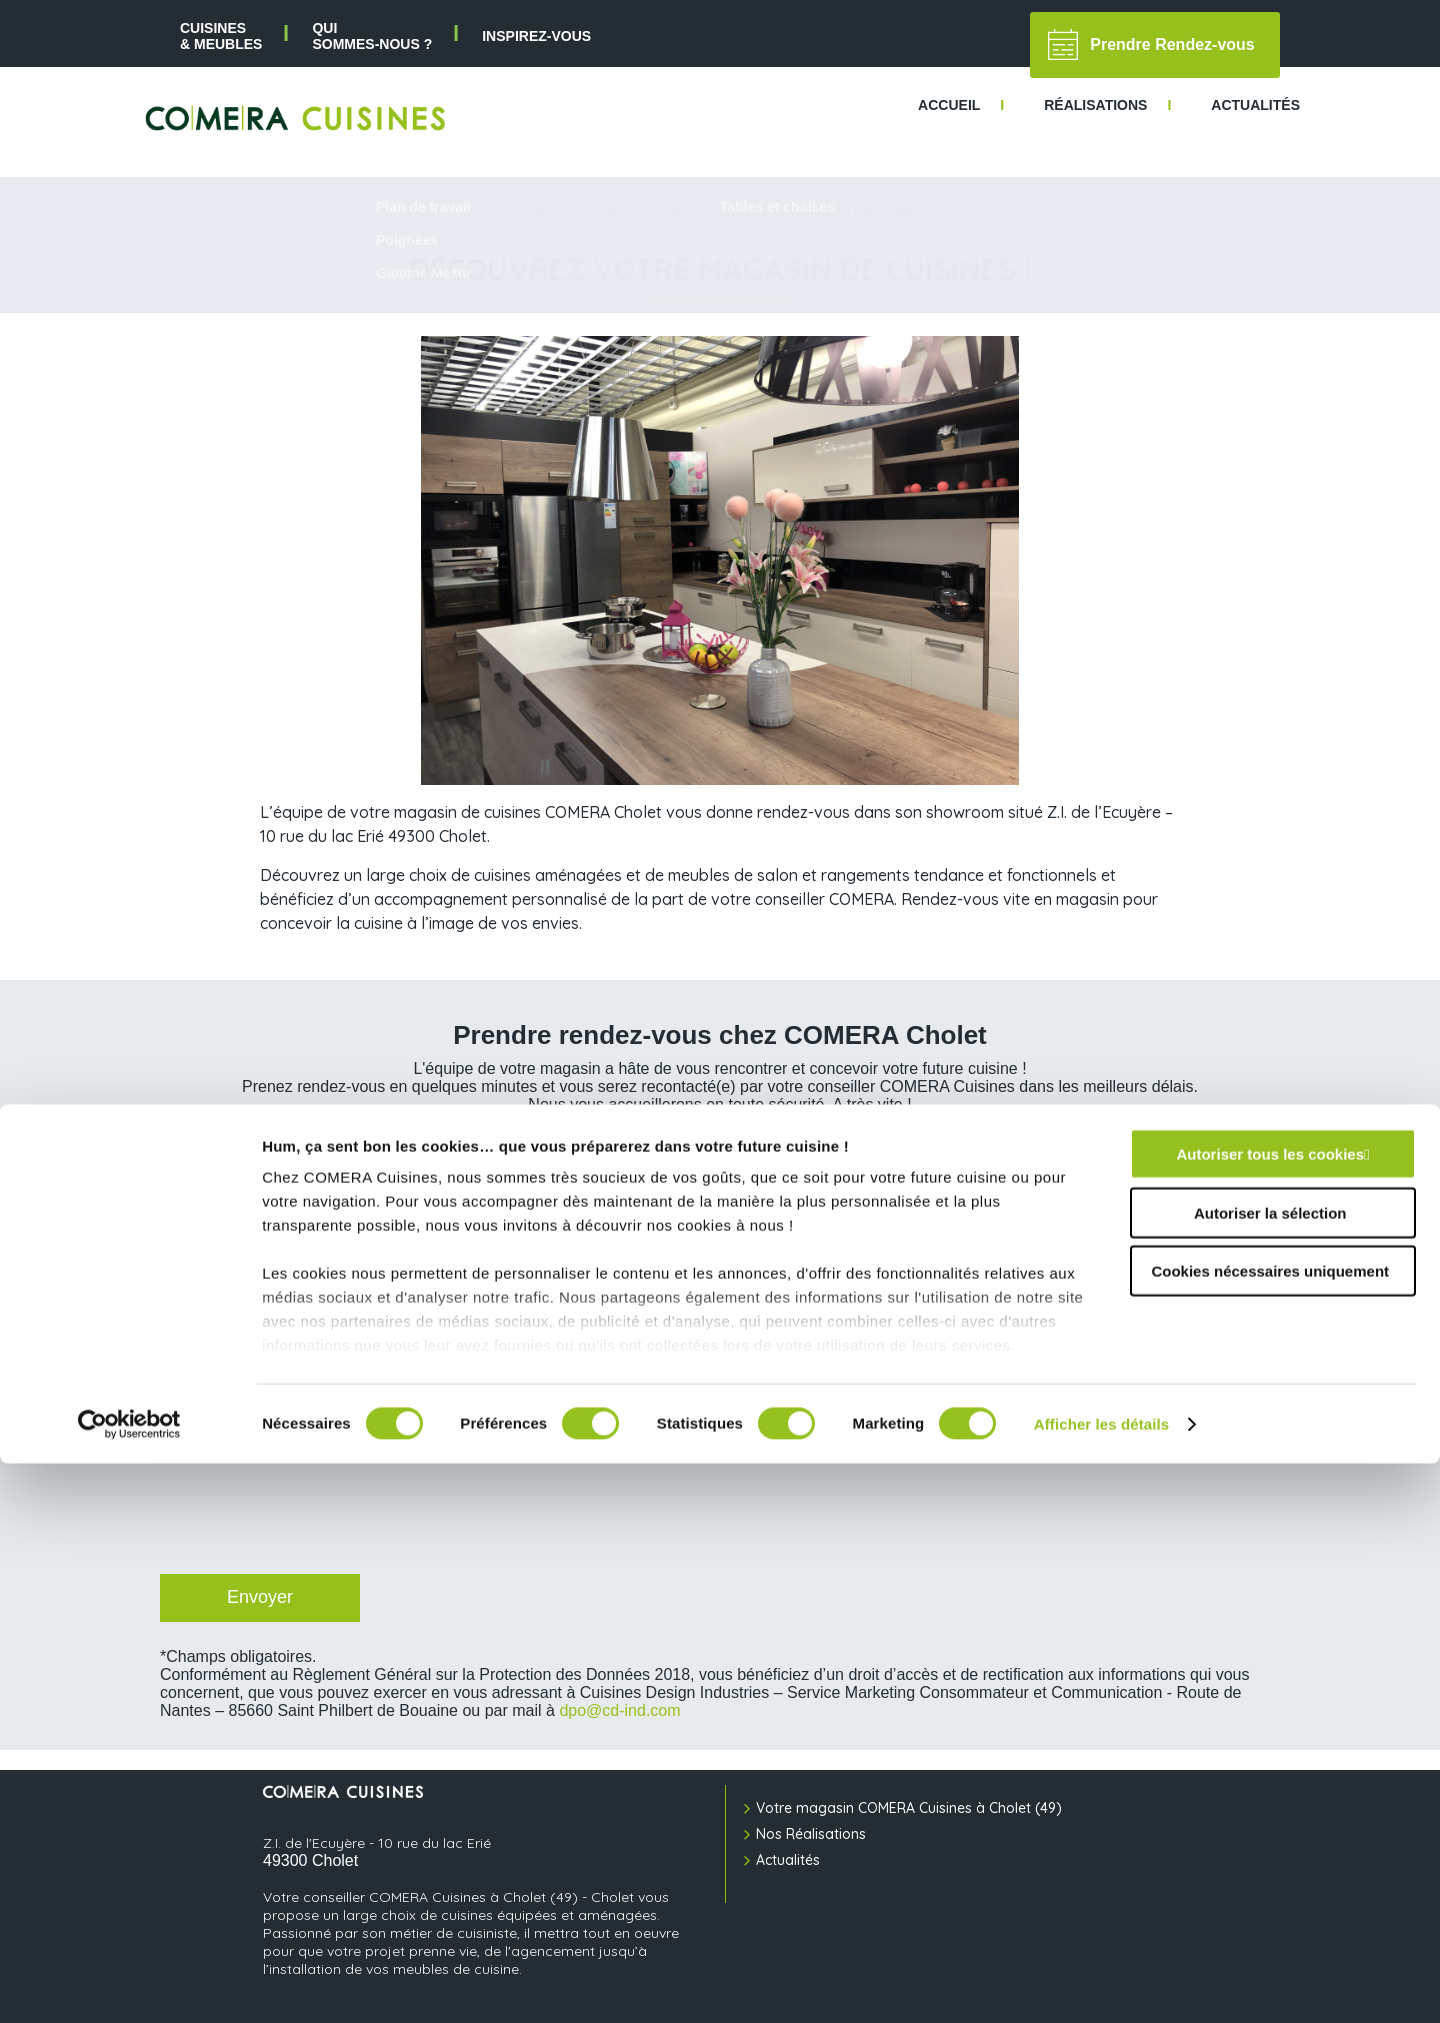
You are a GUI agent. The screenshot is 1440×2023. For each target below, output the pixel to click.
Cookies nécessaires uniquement (1270, 1831)
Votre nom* (755, 1149)
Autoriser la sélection (1270, 1772)
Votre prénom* (206, 1149)
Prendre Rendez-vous (1151, 44)
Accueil (524, 210)
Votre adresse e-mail (231, 1230)
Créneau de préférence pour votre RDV (849, 1298)
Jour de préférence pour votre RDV (275, 1298)
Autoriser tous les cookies (1270, 1714)
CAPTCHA (193, 1431)
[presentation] (310, 1515)
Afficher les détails (1101, 1983)
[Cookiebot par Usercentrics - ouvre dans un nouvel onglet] (129, 1984)
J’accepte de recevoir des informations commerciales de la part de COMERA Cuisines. (451, 1383)
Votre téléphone (776, 1230)
